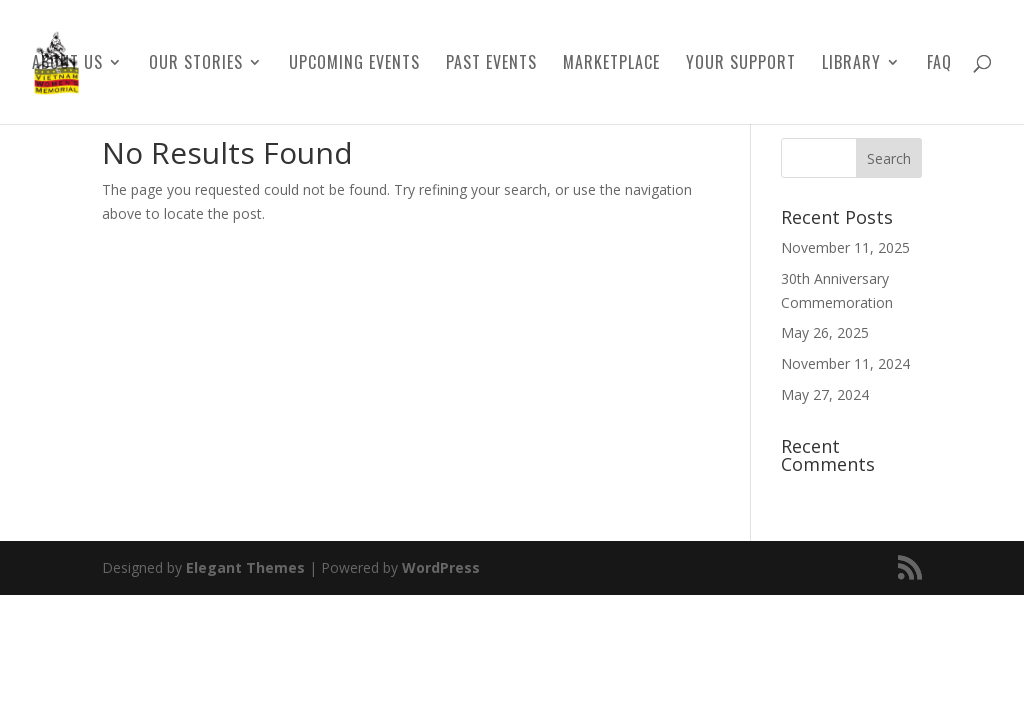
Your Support (741, 64)
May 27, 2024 (825, 394)
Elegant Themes (245, 567)
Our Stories (196, 64)
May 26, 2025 (825, 332)
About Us (67, 64)
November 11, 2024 (845, 363)
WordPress (441, 567)
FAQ (939, 64)
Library (851, 64)
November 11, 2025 (845, 247)
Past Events (491, 64)
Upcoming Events (354, 64)
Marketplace (611, 64)
